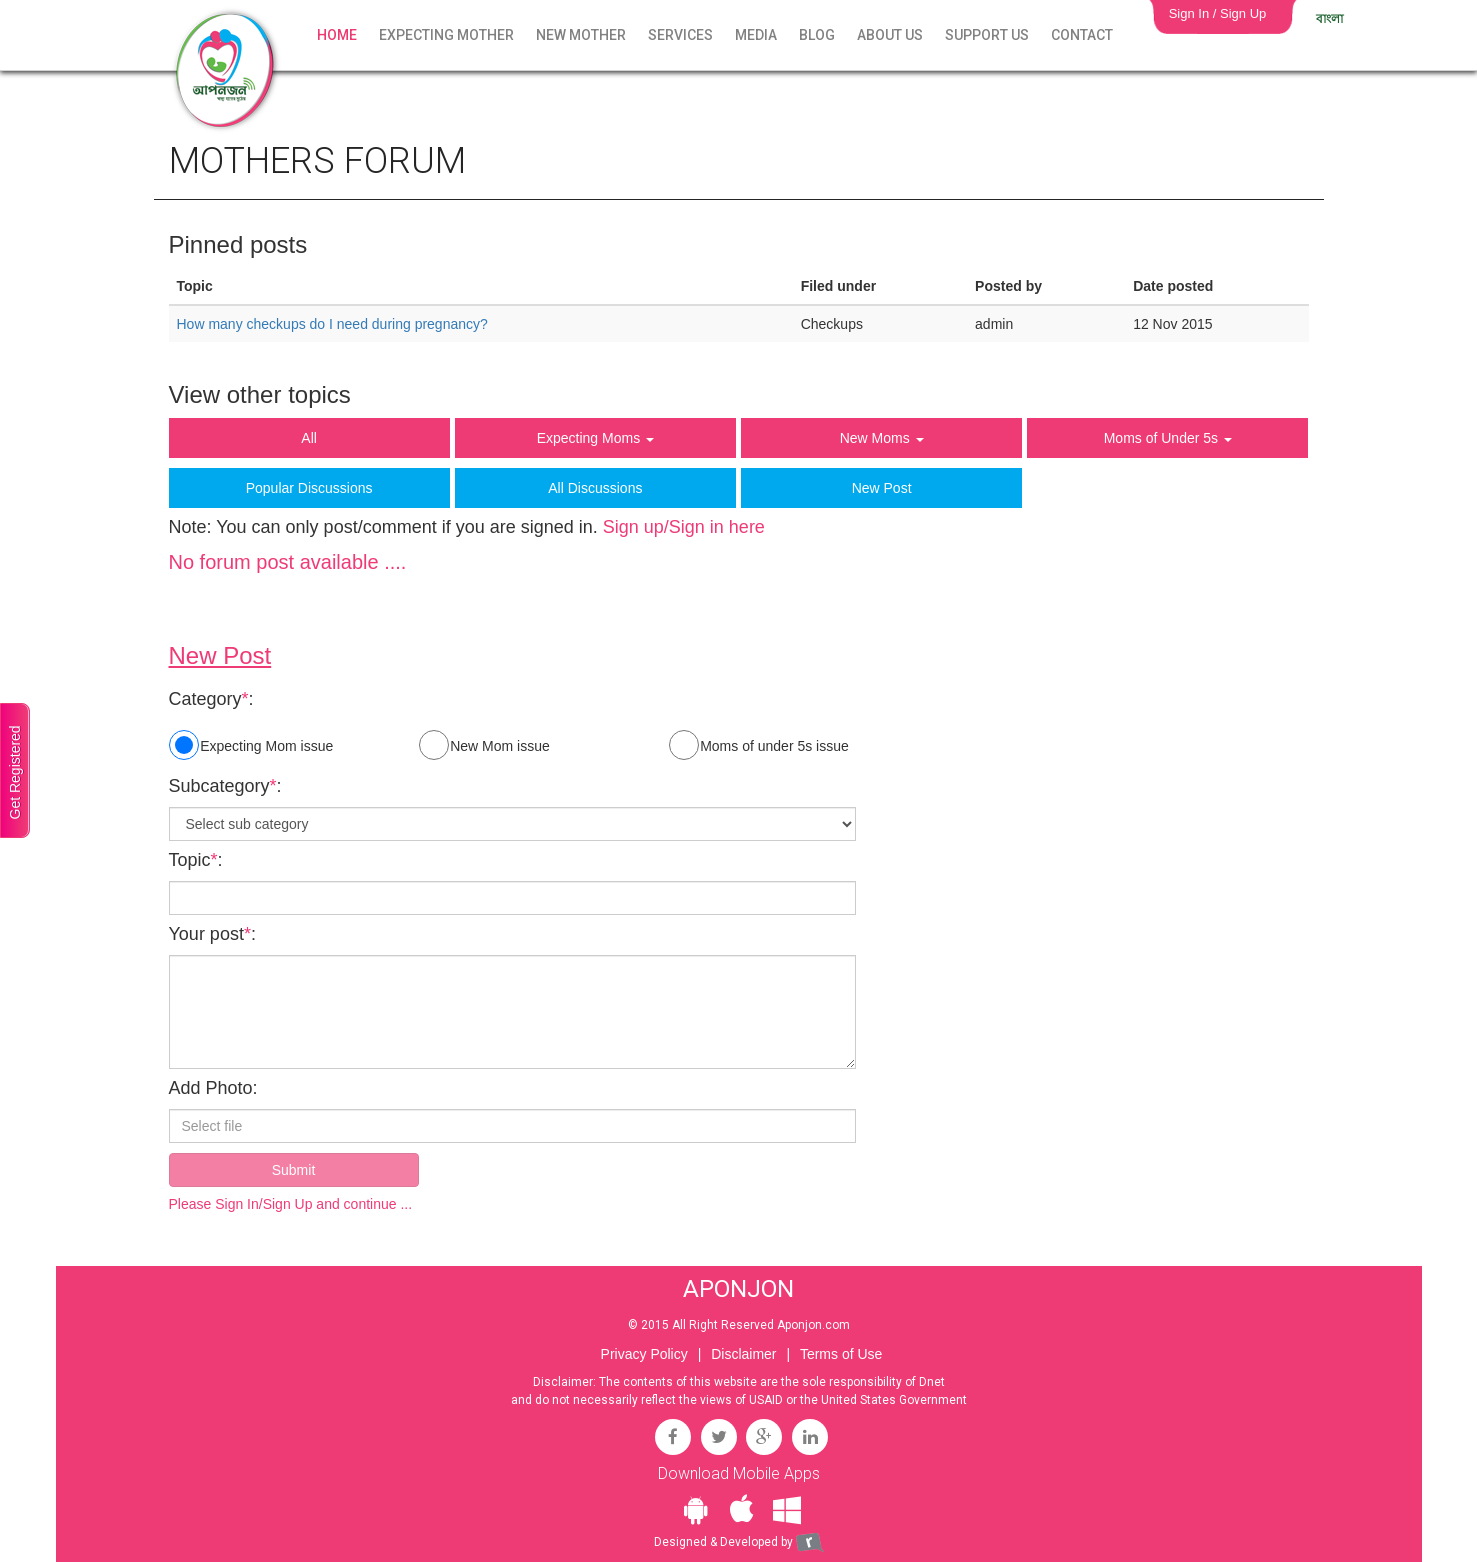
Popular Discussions (309, 488)
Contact (1082, 35)
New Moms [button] (882, 438)
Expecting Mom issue (251, 745)
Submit (294, 1170)
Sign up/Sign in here (684, 527)
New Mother (581, 35)
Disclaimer (743, 1354)
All (309, 438)
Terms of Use (841, 1354)
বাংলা (1329, 19)
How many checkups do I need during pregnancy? (332, 324)
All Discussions (595, 488)
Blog (817, 35)
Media (756, 35)
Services (680, 35)
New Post (882, 488)
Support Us (987, 35)
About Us (890, 35)
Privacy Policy (644, 1354)
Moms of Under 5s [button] (1168, 438)
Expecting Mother (446, 35)
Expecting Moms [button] (595, 438)
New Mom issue (484, 745)
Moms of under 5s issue (759, 745)
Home (337, 35)
